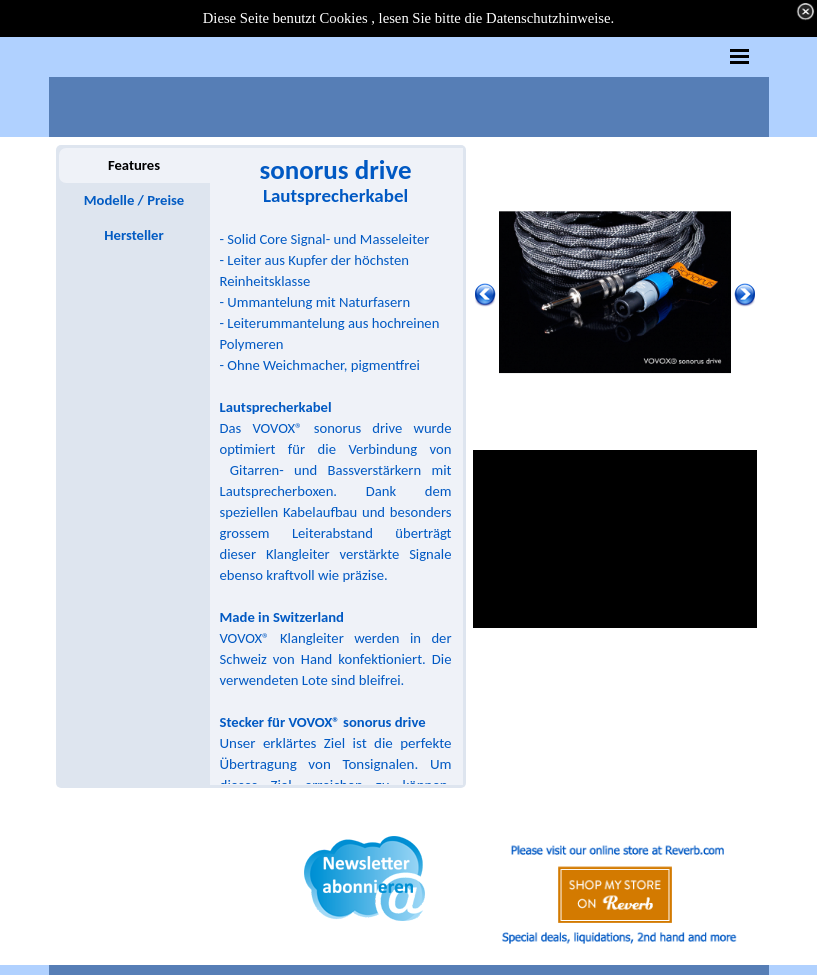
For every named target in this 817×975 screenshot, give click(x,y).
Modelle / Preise (134, 200)
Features (134, 165)
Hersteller (133, 235)
